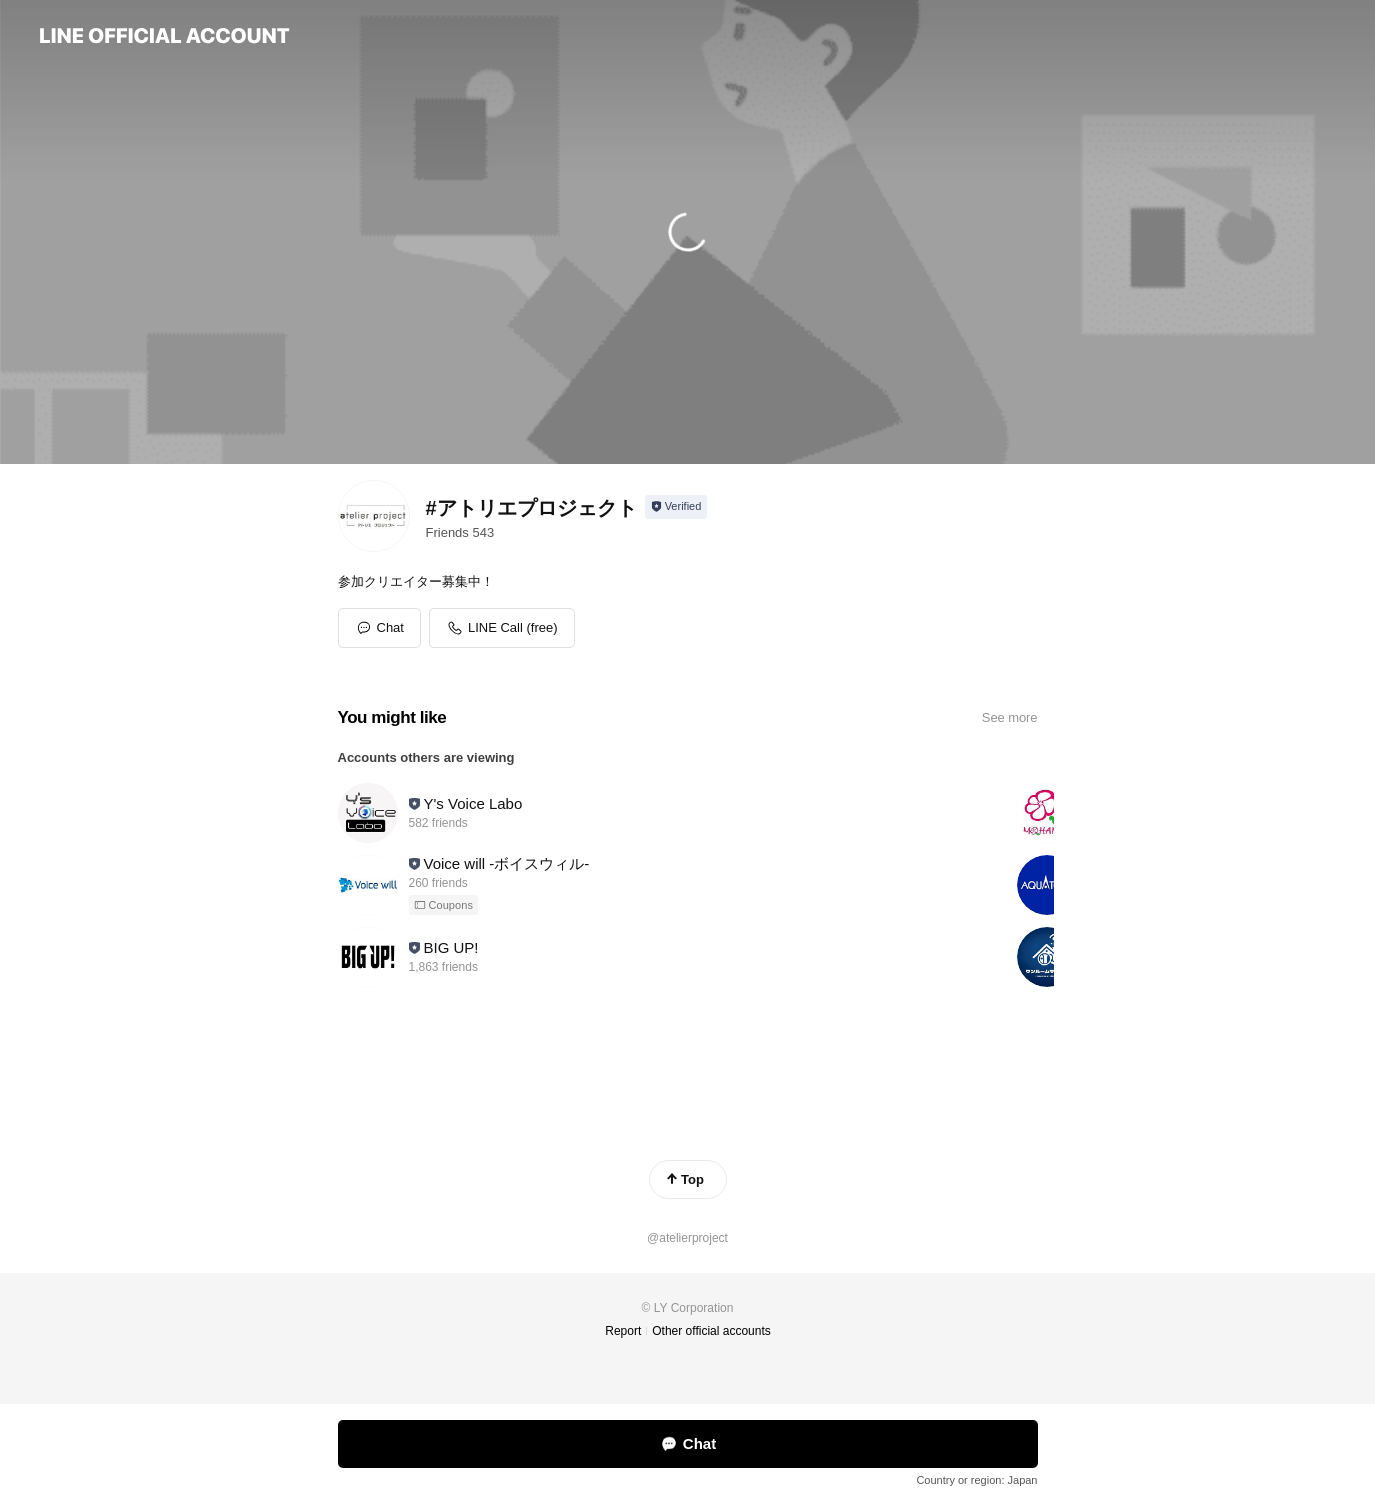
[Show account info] (676, 507)
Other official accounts (711, 1331)
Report (623, 1331)
